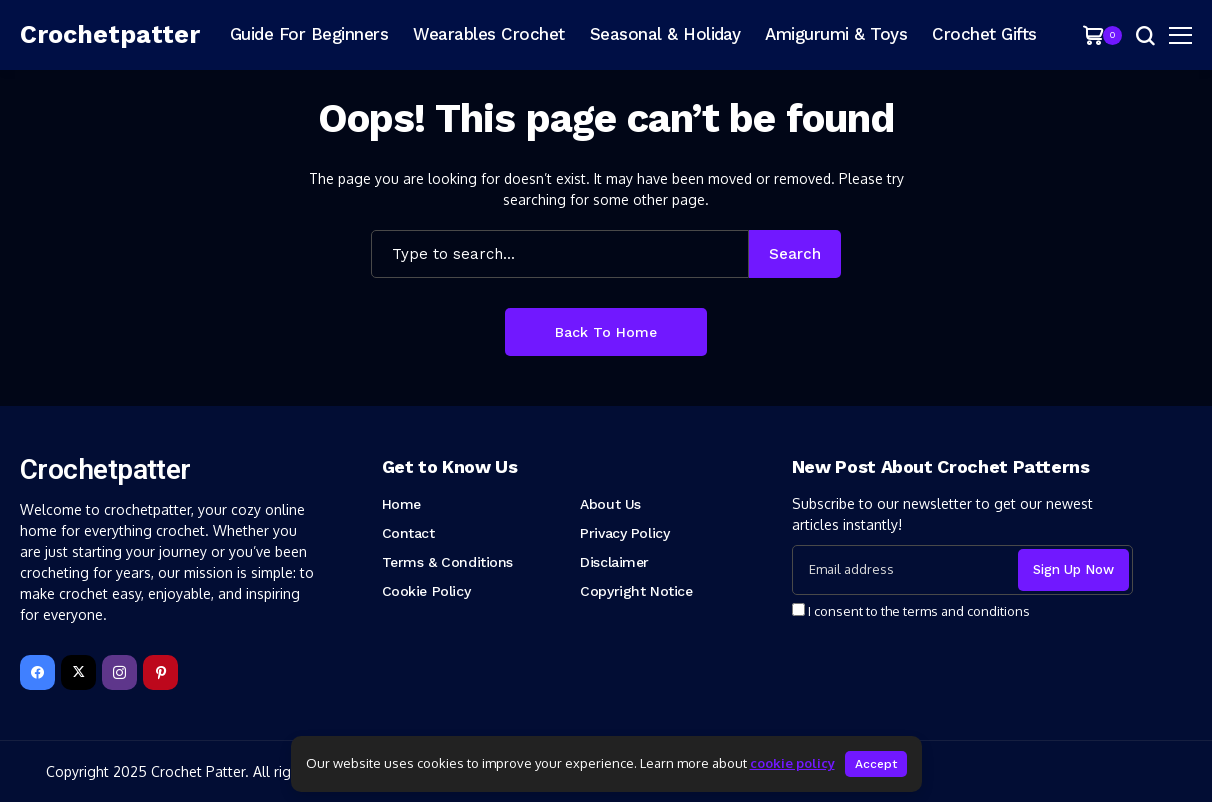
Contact (408, 533)
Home (401, 504)
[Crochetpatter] (110, 35)
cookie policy (792, 763)
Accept (876, 764)
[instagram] (119, 672)
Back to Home (606, 332)
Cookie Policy (426, 591)
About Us (610, 504)
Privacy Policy (624, 533)
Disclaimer (614, 562)
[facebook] (37, 672)
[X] (78, 672)
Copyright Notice (636, 591)
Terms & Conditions (447, 562)
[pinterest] (160, 672)
